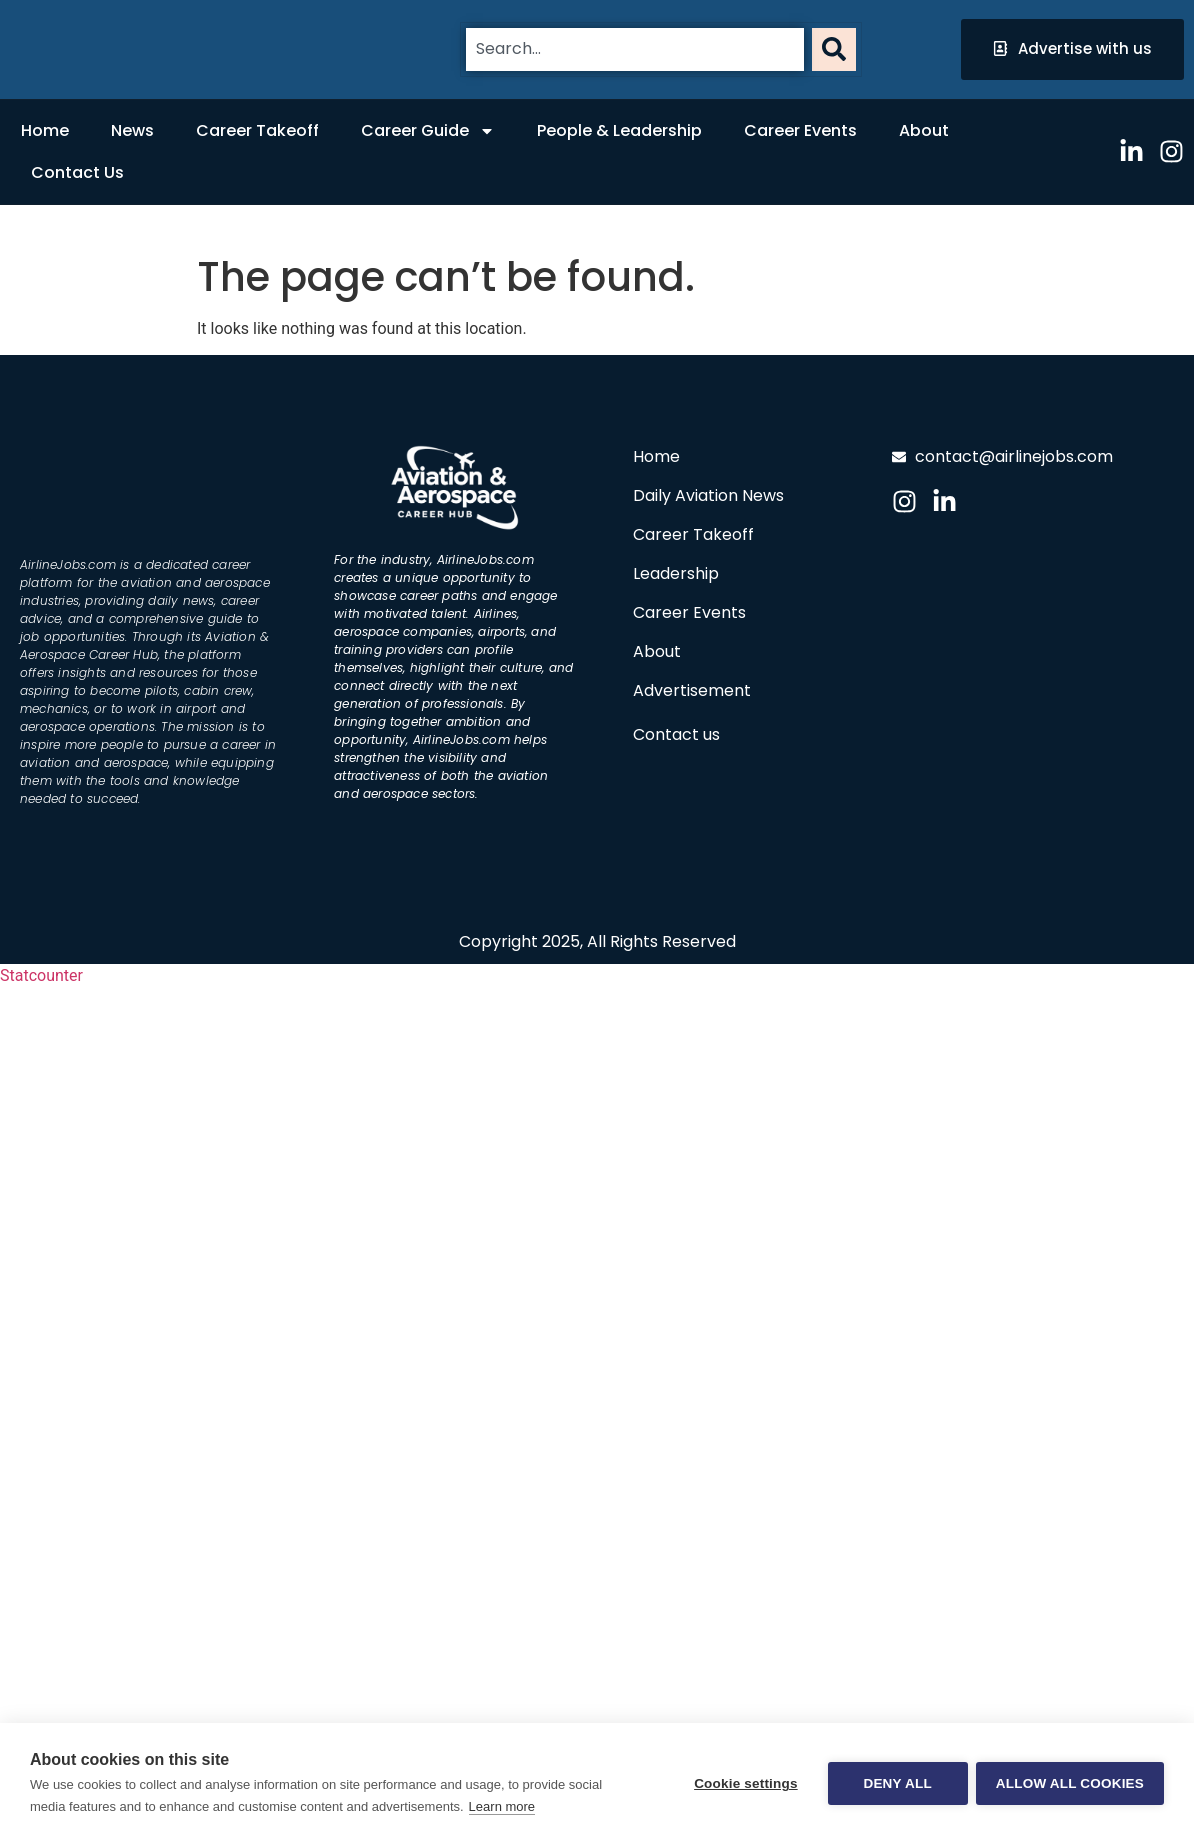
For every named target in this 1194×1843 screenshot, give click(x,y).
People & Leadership (619, 130)
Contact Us (77, 172)
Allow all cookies (1070, 1783)
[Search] (834, 49)
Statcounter (41, 975)
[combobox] (635, 49)
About (924, 130)
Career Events (800, 130)
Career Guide (428, 131)
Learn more (502, 1806)
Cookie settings (744, 1783)
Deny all (896, 1783)
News (132, 130)
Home (45, 130)
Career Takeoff (257, 130)
